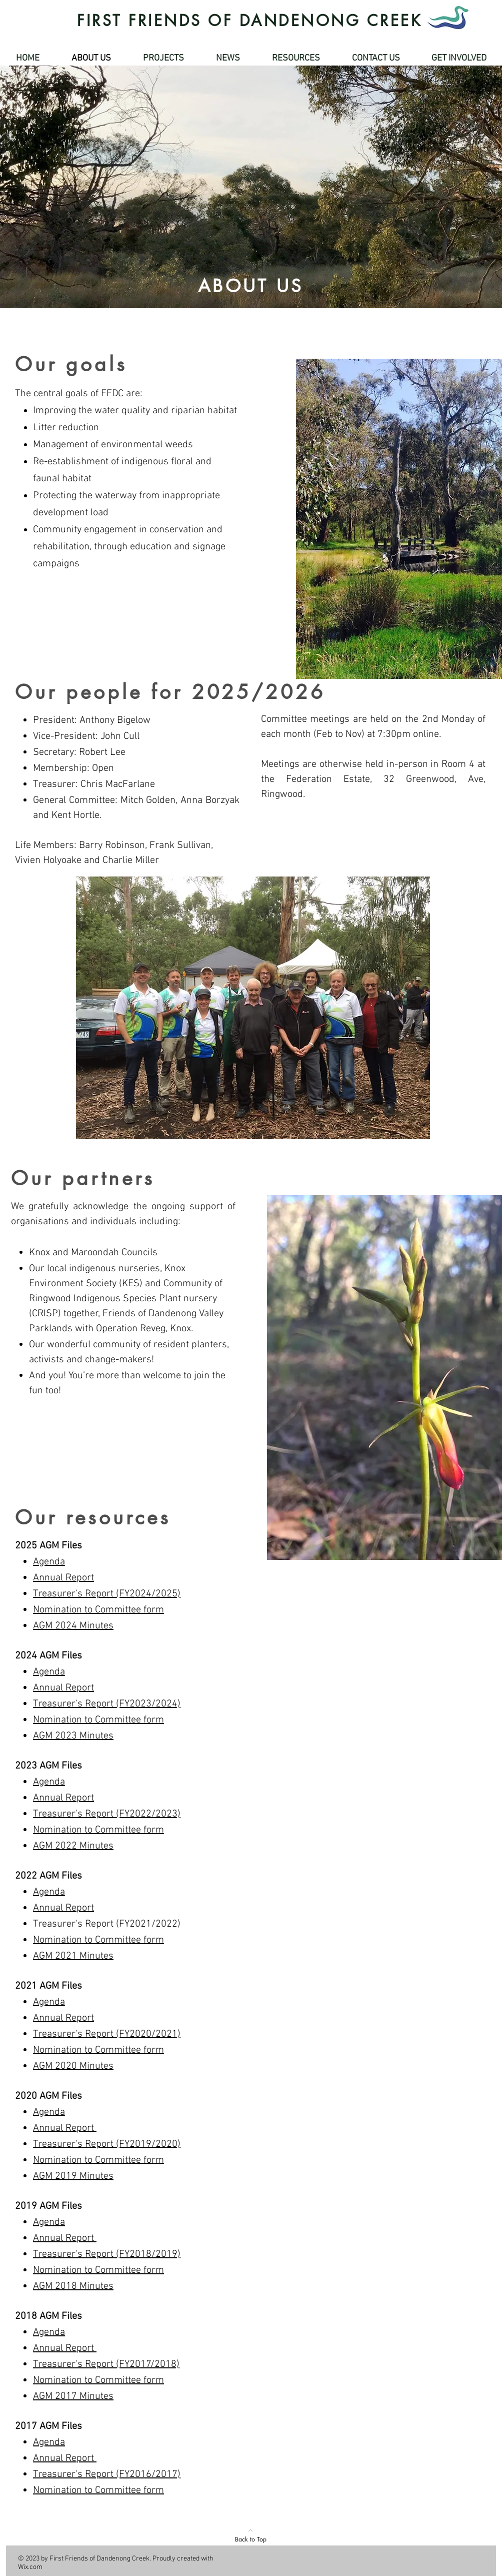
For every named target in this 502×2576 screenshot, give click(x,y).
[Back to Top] (250, 2535)
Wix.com (30, 2567)
